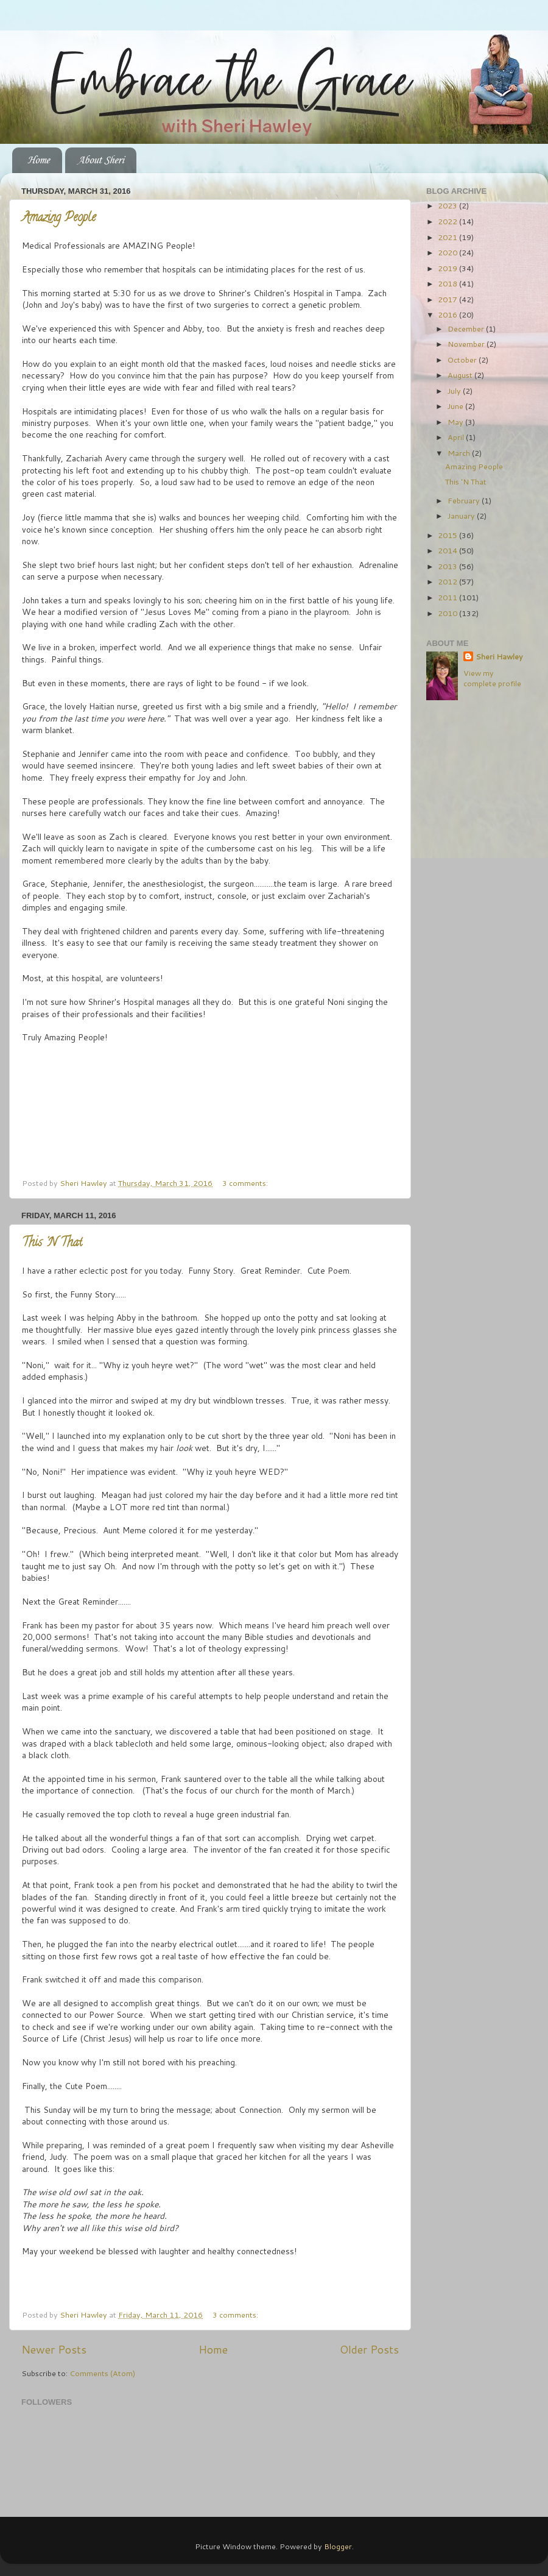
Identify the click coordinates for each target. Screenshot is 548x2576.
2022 (448, 221)
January (462, 515)
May (456, 421)
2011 (448, 597)
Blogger (338, 2546)
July (455, 390)
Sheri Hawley (499, 656)
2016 (448, 314)
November (467, 343)
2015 (448, 535)
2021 (448, 237)
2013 (448, 566)
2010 (448, 613)
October (463, 359)
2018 (448, 283)
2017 (448, 299)
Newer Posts (53, 2349)
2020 (448, 252)
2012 (448, 581)
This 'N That (52, 1243)
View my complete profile (492, 678)
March (460, 452)
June (456, 405)
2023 (448, 205)
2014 (448, 550)
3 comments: (246, 1182)
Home (38, 160)
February (465, 500)
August (461, 374)
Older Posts (369, 2349)
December (467, 328)
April (457, 436)
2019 (448, 268)
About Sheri (100, 160)
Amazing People (59, 218)
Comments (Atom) (102, 2373)
